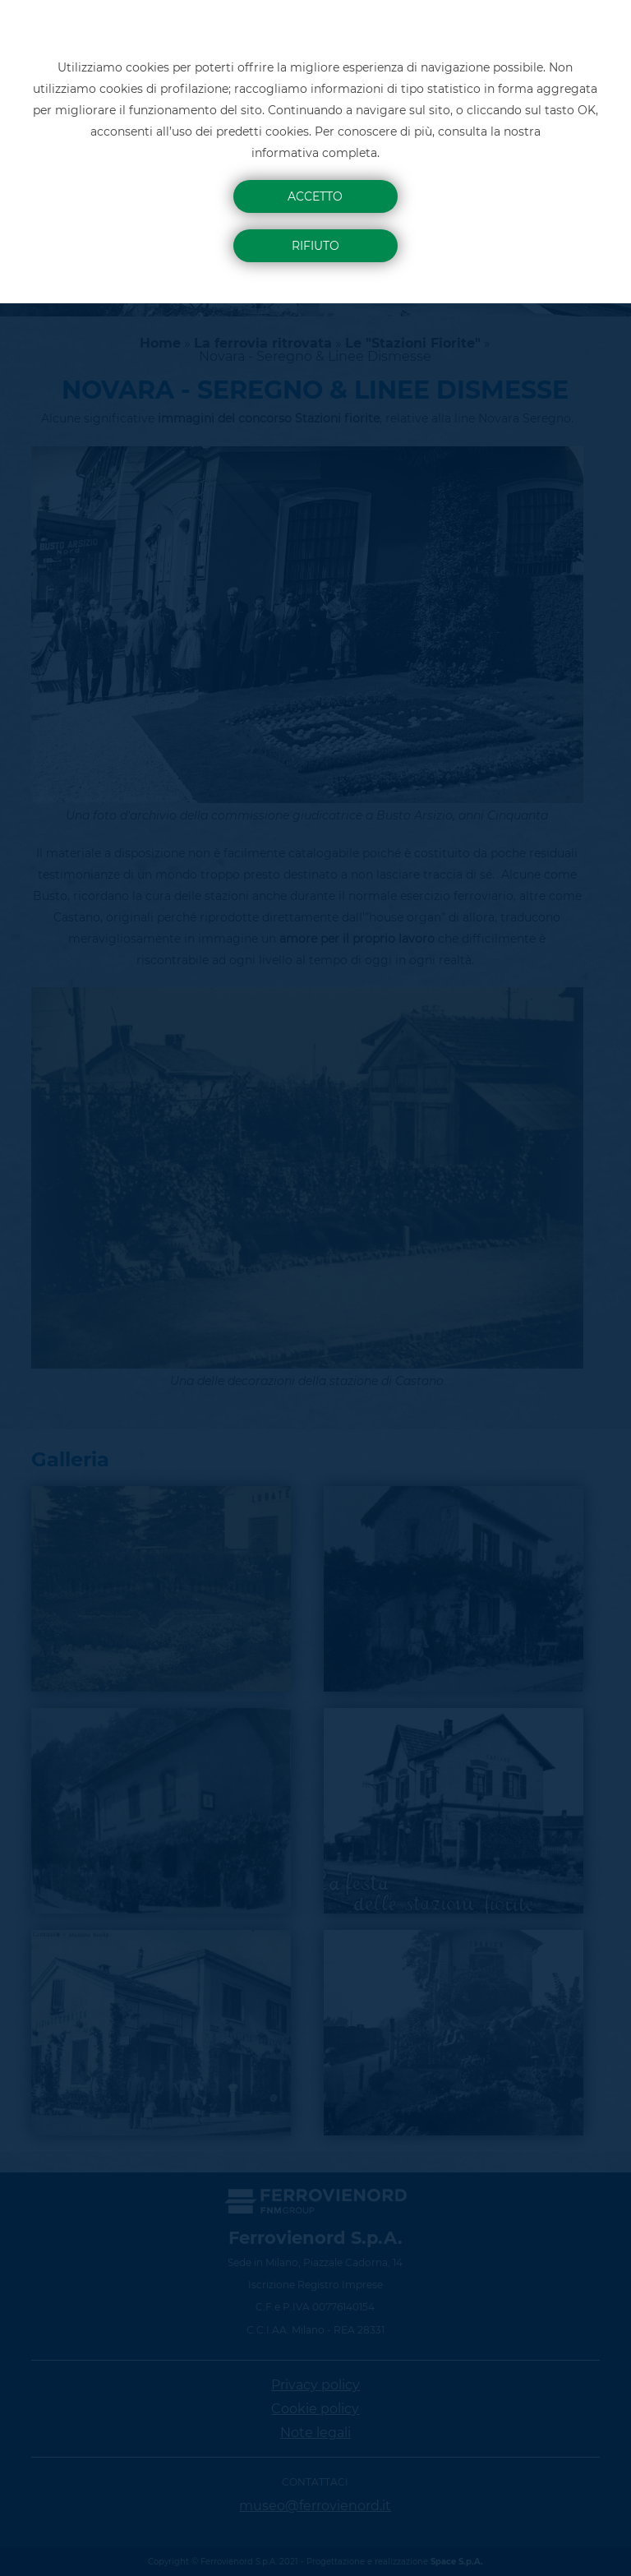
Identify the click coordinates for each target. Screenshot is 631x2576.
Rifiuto (315, 245)
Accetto (315, 196)
